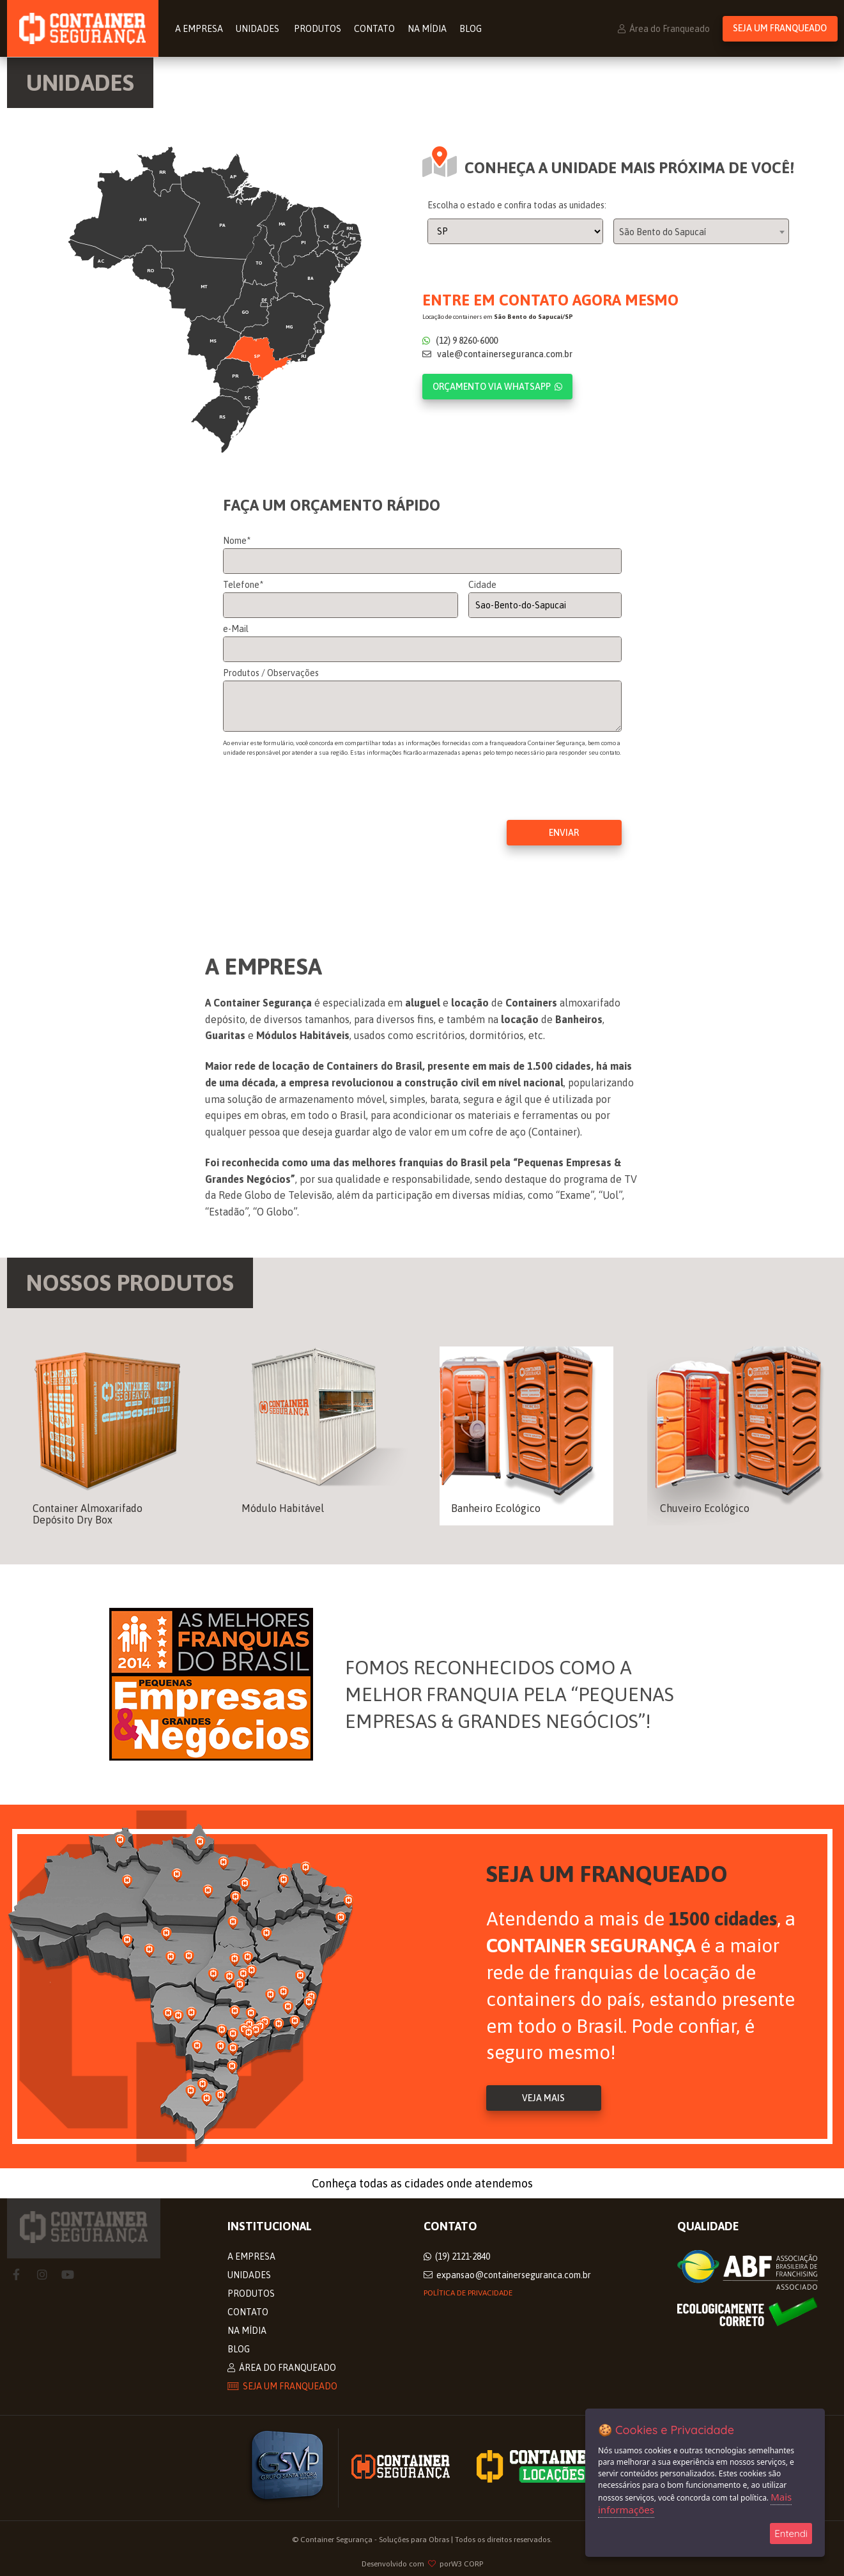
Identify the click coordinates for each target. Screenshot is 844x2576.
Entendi (791, 2533)
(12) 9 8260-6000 (460, 341)
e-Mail (236, 629)
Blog (472, 29)
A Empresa (201, 29)
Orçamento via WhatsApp (497, 387)
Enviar (564, 833)
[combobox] (701, 232)
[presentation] (320, 812)
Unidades (260, 29)
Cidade (482, 585)
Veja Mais (543, 2099)
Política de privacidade (468, 2292)
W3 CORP (467, 2563)
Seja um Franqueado (780, 29)
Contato (376, 29)
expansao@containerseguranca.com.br (507, 2275)
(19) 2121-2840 (457, 2256)
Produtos (319, 29)
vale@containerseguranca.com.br (497, 355)
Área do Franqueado (664, 29)
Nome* (236, 541)
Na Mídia (429, 29)
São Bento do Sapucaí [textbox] (662, 233)
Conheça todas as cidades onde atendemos (422, 2183)
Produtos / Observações (271, 673)
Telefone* (243, 585)
